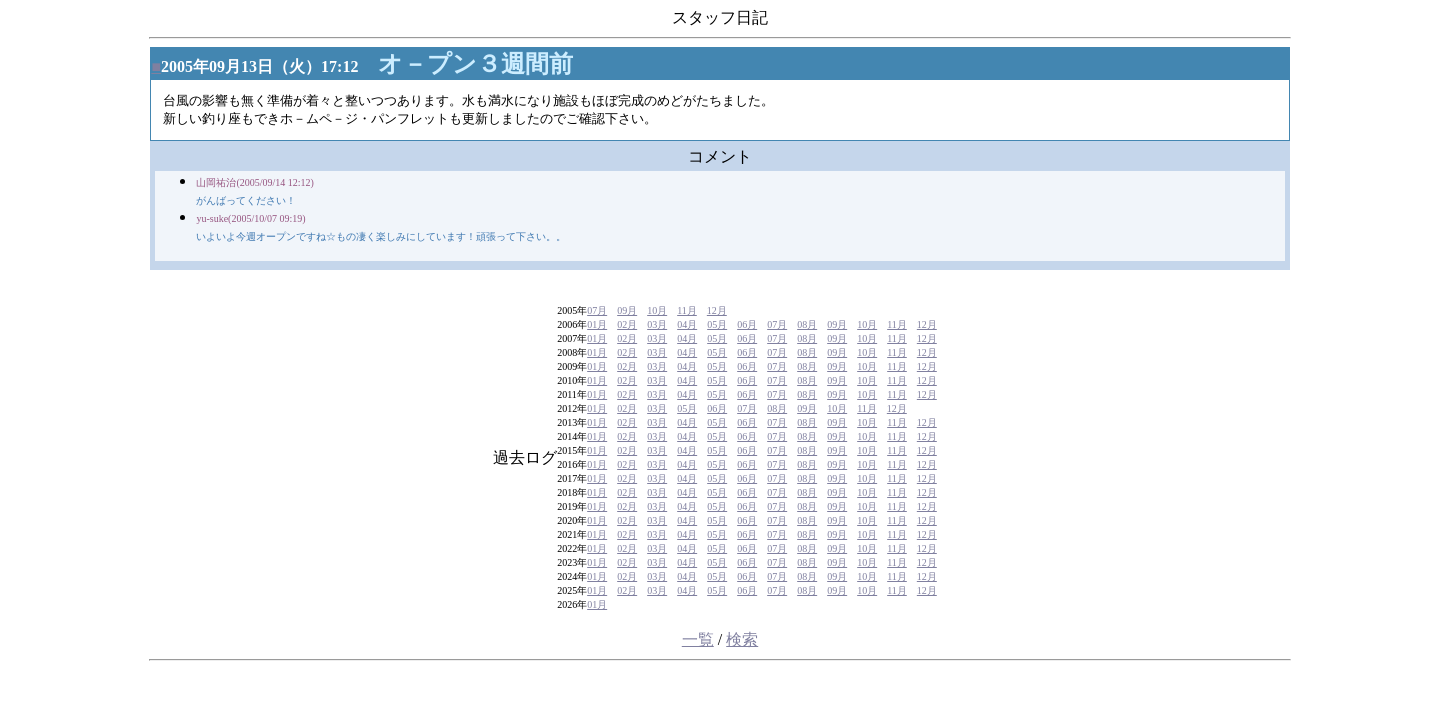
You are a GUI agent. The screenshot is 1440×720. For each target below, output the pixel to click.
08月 (807, 324)
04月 (687, 324)
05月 (717, 324)
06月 (747, 324)
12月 (717, 310)
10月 (657, 310)
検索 (742, 639)
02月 (627, 324)
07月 (597, 310)
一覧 (698, 639)
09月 (627, 310)
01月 (597, 324)
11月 (687, 310)
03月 (657, 324)
